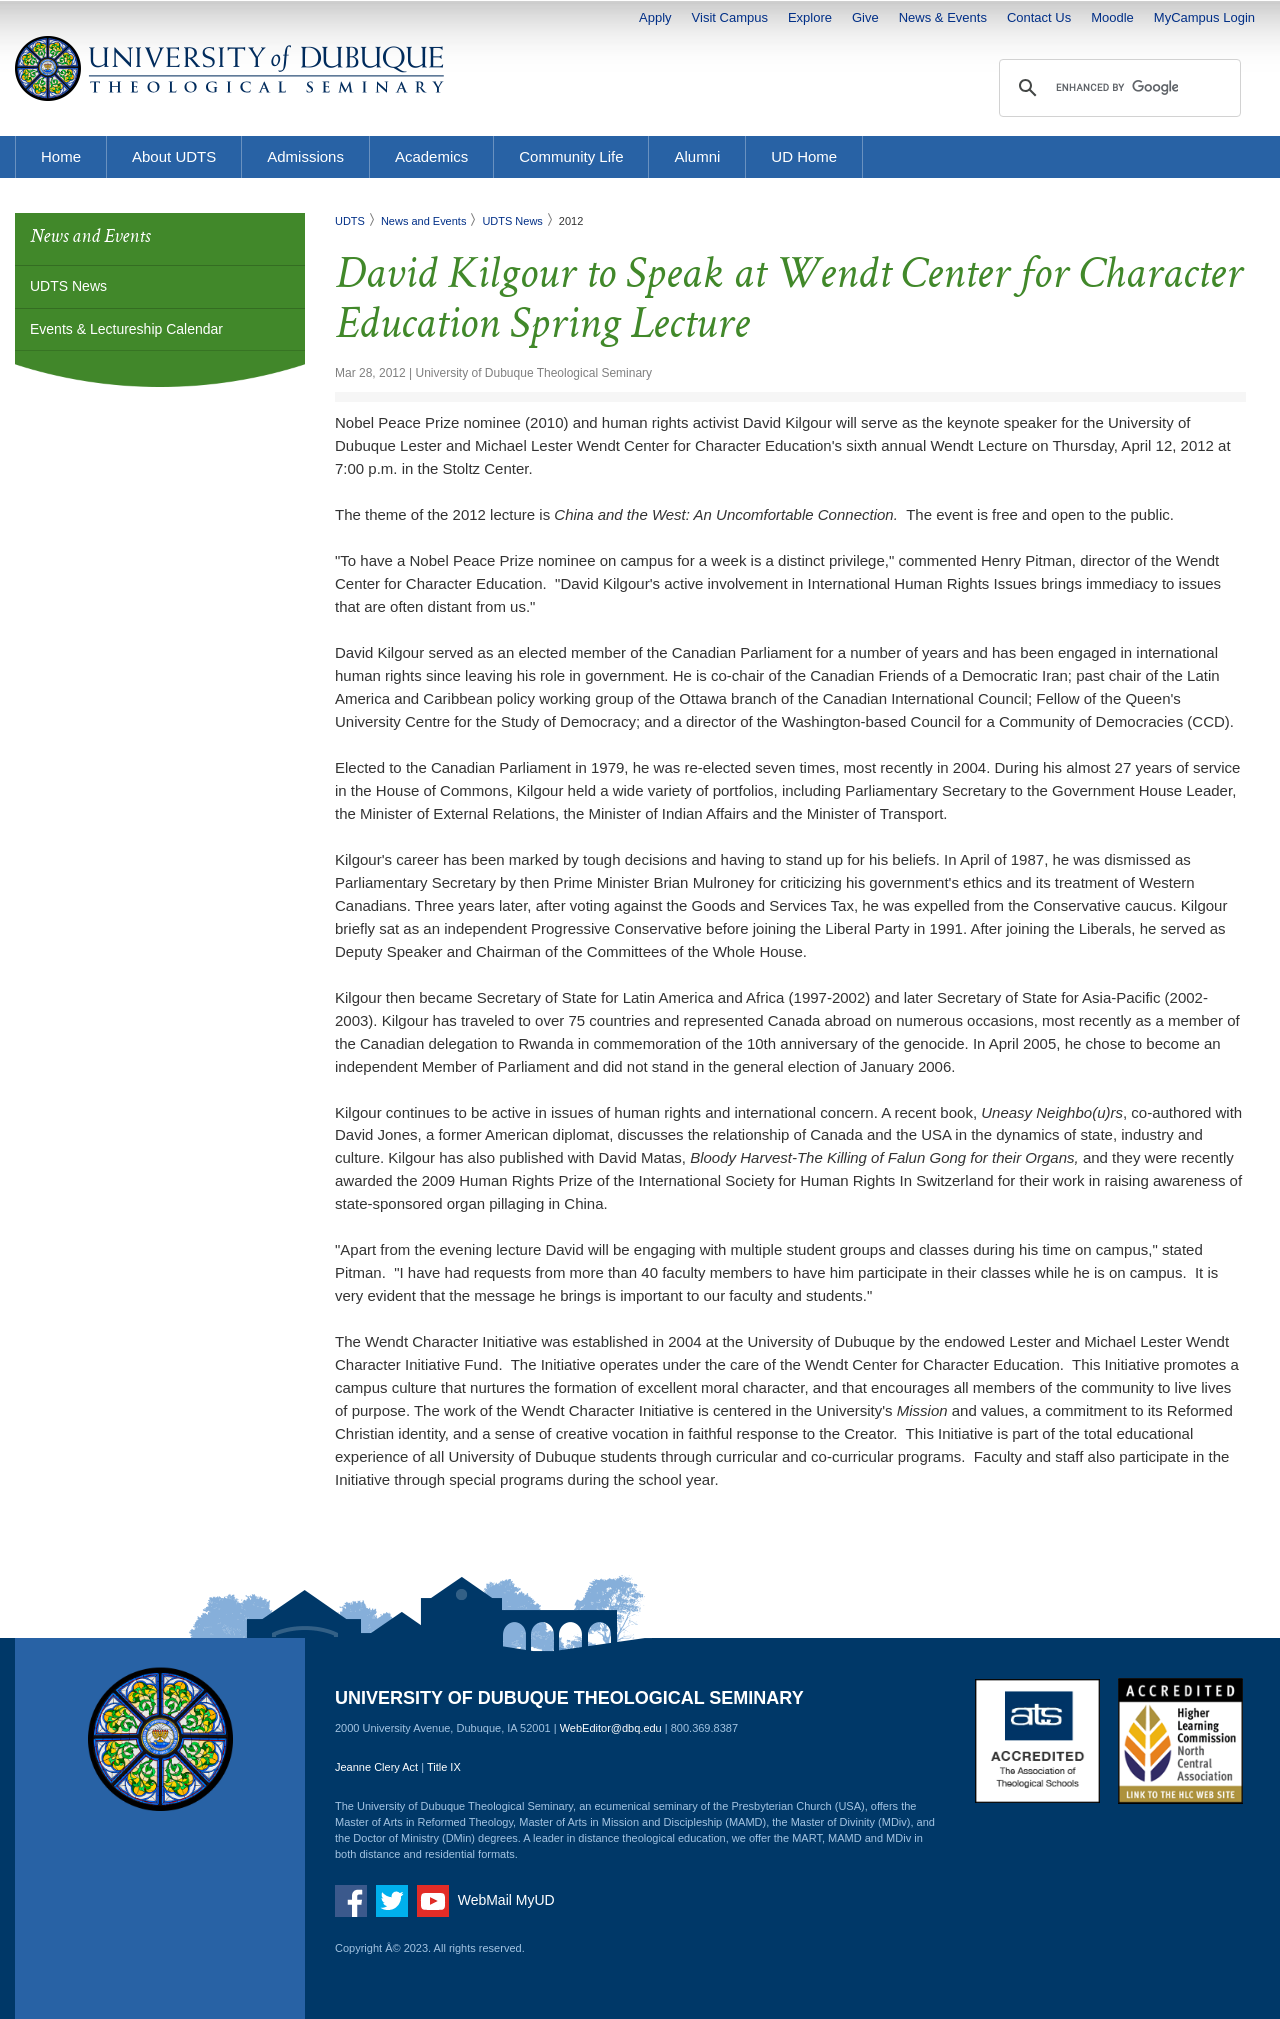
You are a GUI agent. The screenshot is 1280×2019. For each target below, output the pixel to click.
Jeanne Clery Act (376, 1767)
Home (61, 156)
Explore (810, 17)
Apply (655, 17)
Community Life (571, 156)
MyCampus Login (1204, 17)
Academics (431, 156)
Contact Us (1039, 17)
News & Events (943, 17)
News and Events (423, 221)
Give (865, 17)
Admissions (305, 156)
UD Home (804, 156)
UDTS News (68, 286)
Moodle (1112, 17)
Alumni (697, 156)
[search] (1117, 88)
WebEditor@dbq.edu (611, 1728)
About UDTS (174, 156)
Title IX (444, 1767)
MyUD (535, 1900)
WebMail (485, 1900)
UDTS (350, 221)
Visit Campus (730, 17)
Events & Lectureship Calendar (126, 329)
